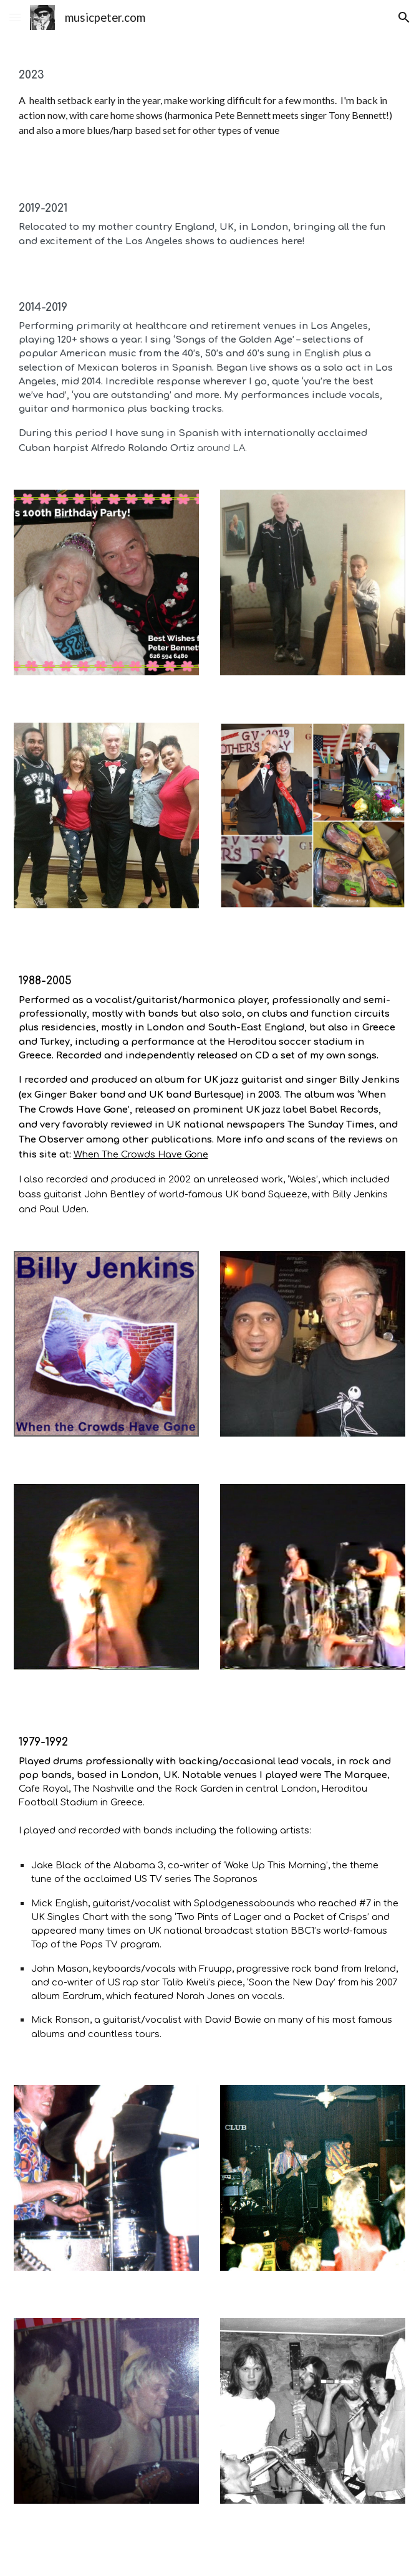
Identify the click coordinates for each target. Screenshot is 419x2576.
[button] (15, 17)
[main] (210, 102)
